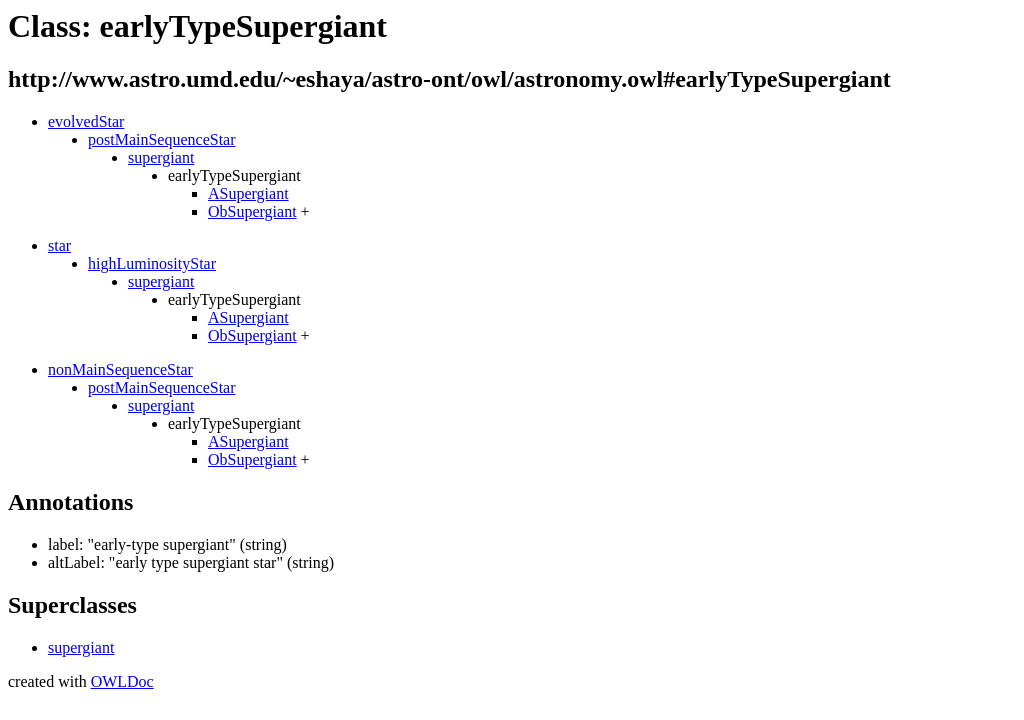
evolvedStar (86, 121)
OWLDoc (122, 681)
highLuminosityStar (152, 263)
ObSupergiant (252, 211)
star (59, 245)
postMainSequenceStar (162, 139)
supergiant (161, 157)
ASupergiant (248, 193)
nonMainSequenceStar (120, 369)
